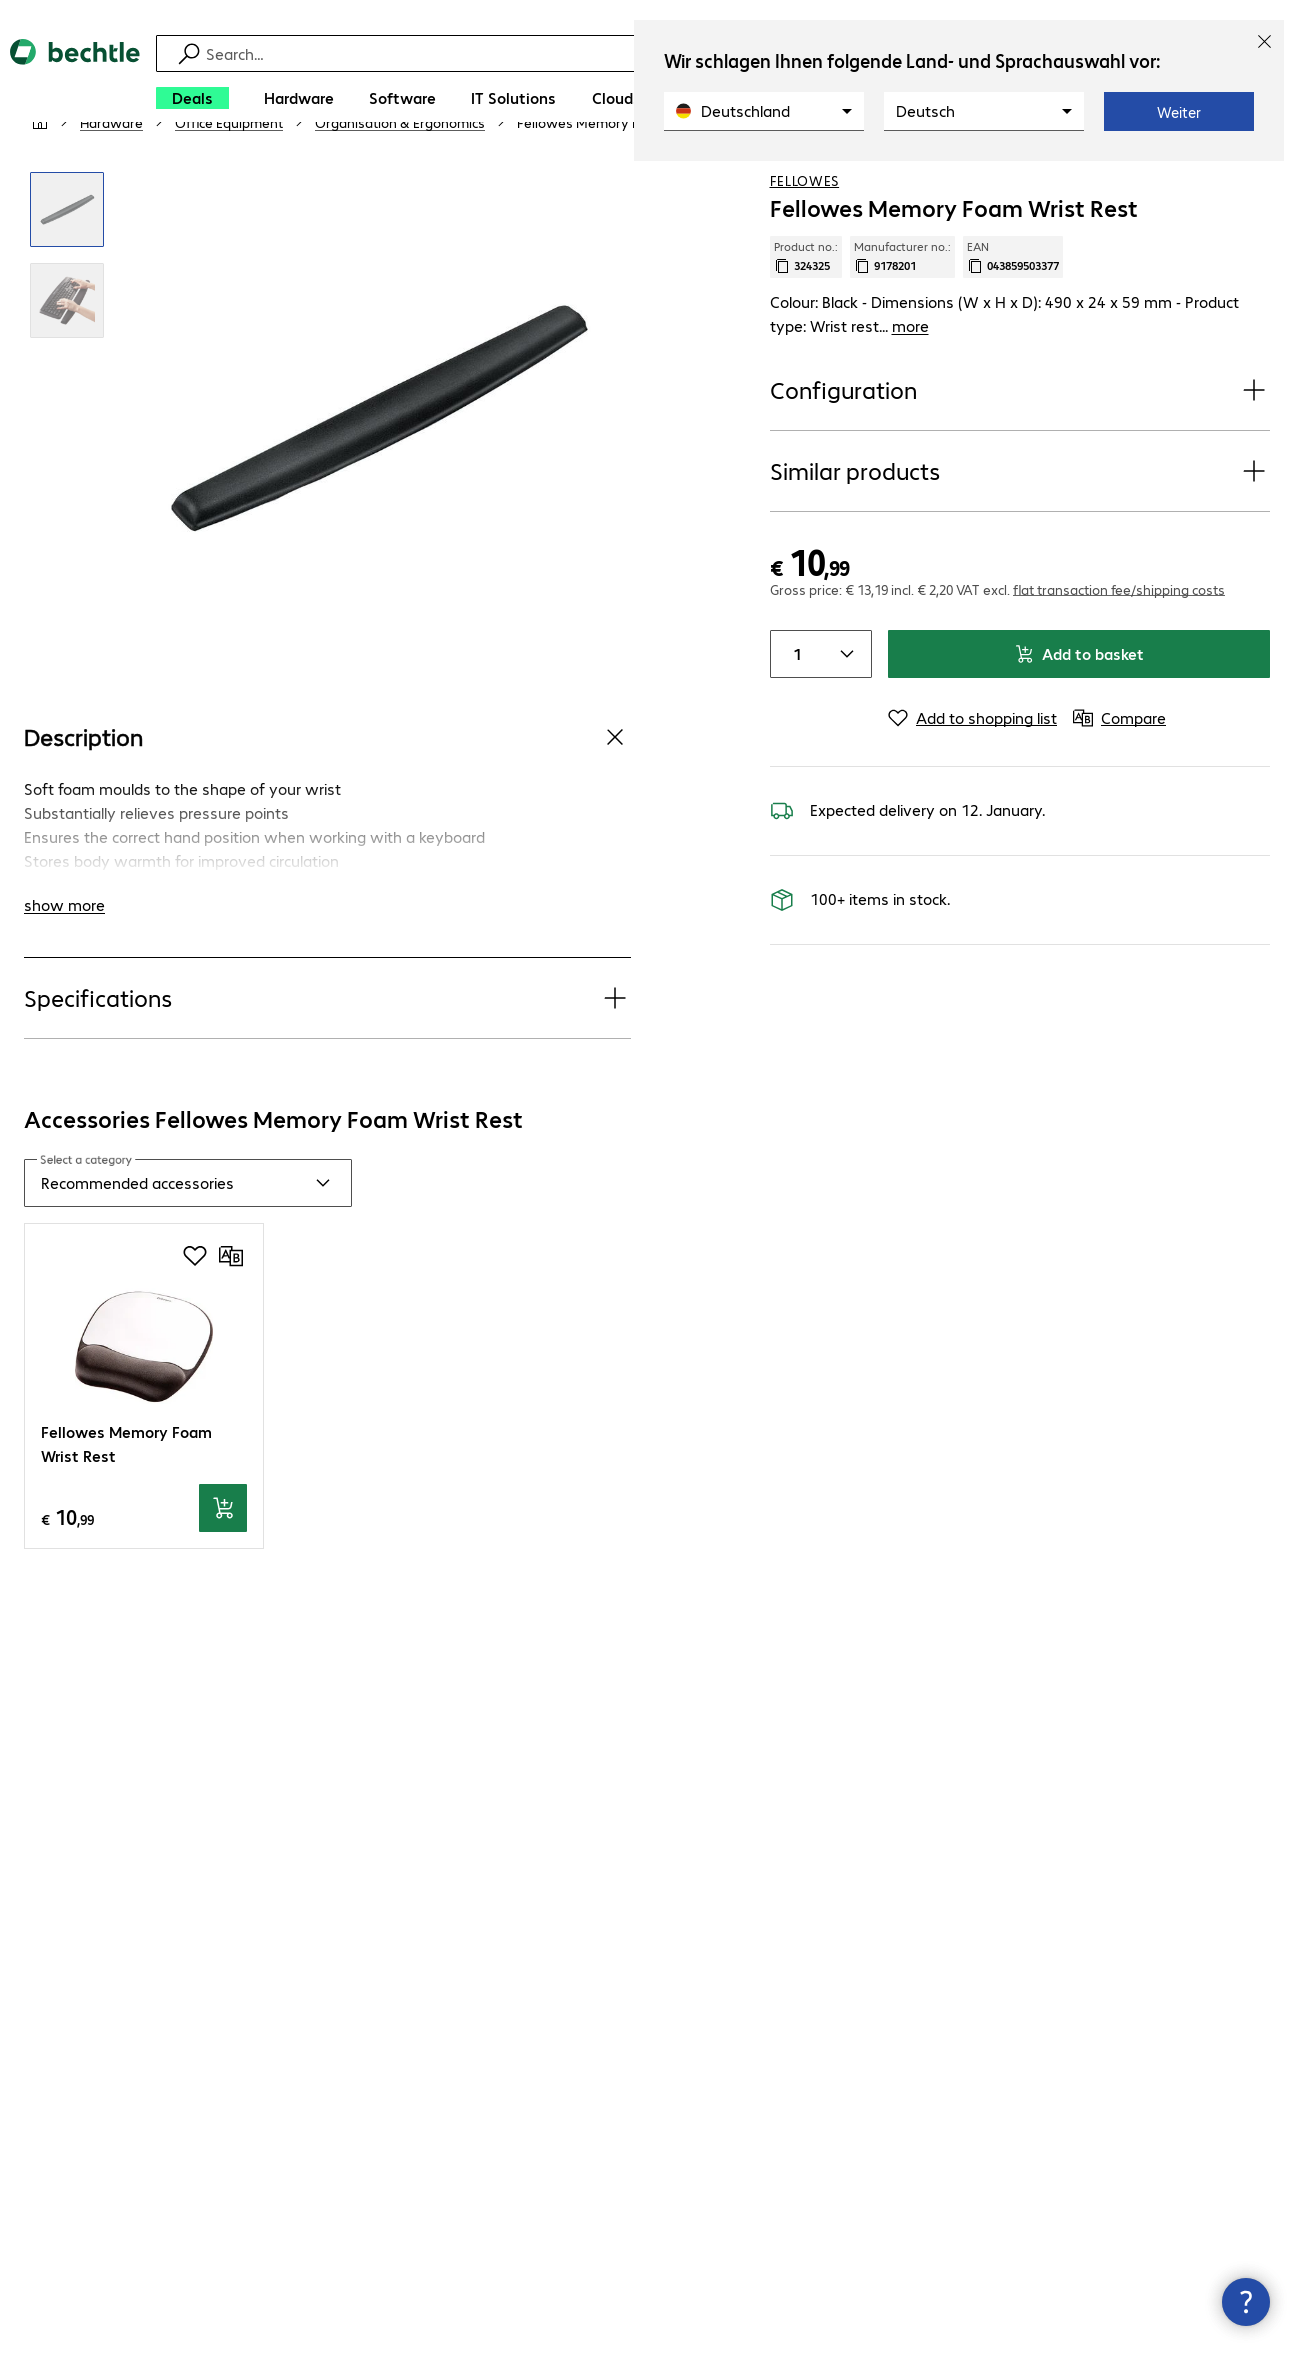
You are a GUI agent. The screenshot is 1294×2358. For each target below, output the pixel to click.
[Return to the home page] (75, 80)
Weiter (1179, 112)
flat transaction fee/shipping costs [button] (1119, 647)
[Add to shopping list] (1214, 179)
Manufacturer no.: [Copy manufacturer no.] (902, 315)
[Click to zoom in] (67, 268)
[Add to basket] (223, 1567)
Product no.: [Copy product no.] (806, 315)
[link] (626, 181)
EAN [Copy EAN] (1013, 315)
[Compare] (1254, 179)
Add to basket (1079, 711)
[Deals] (192, 98)
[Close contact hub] (1246, 2302)
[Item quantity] (795, 712)
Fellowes (805, 239)
